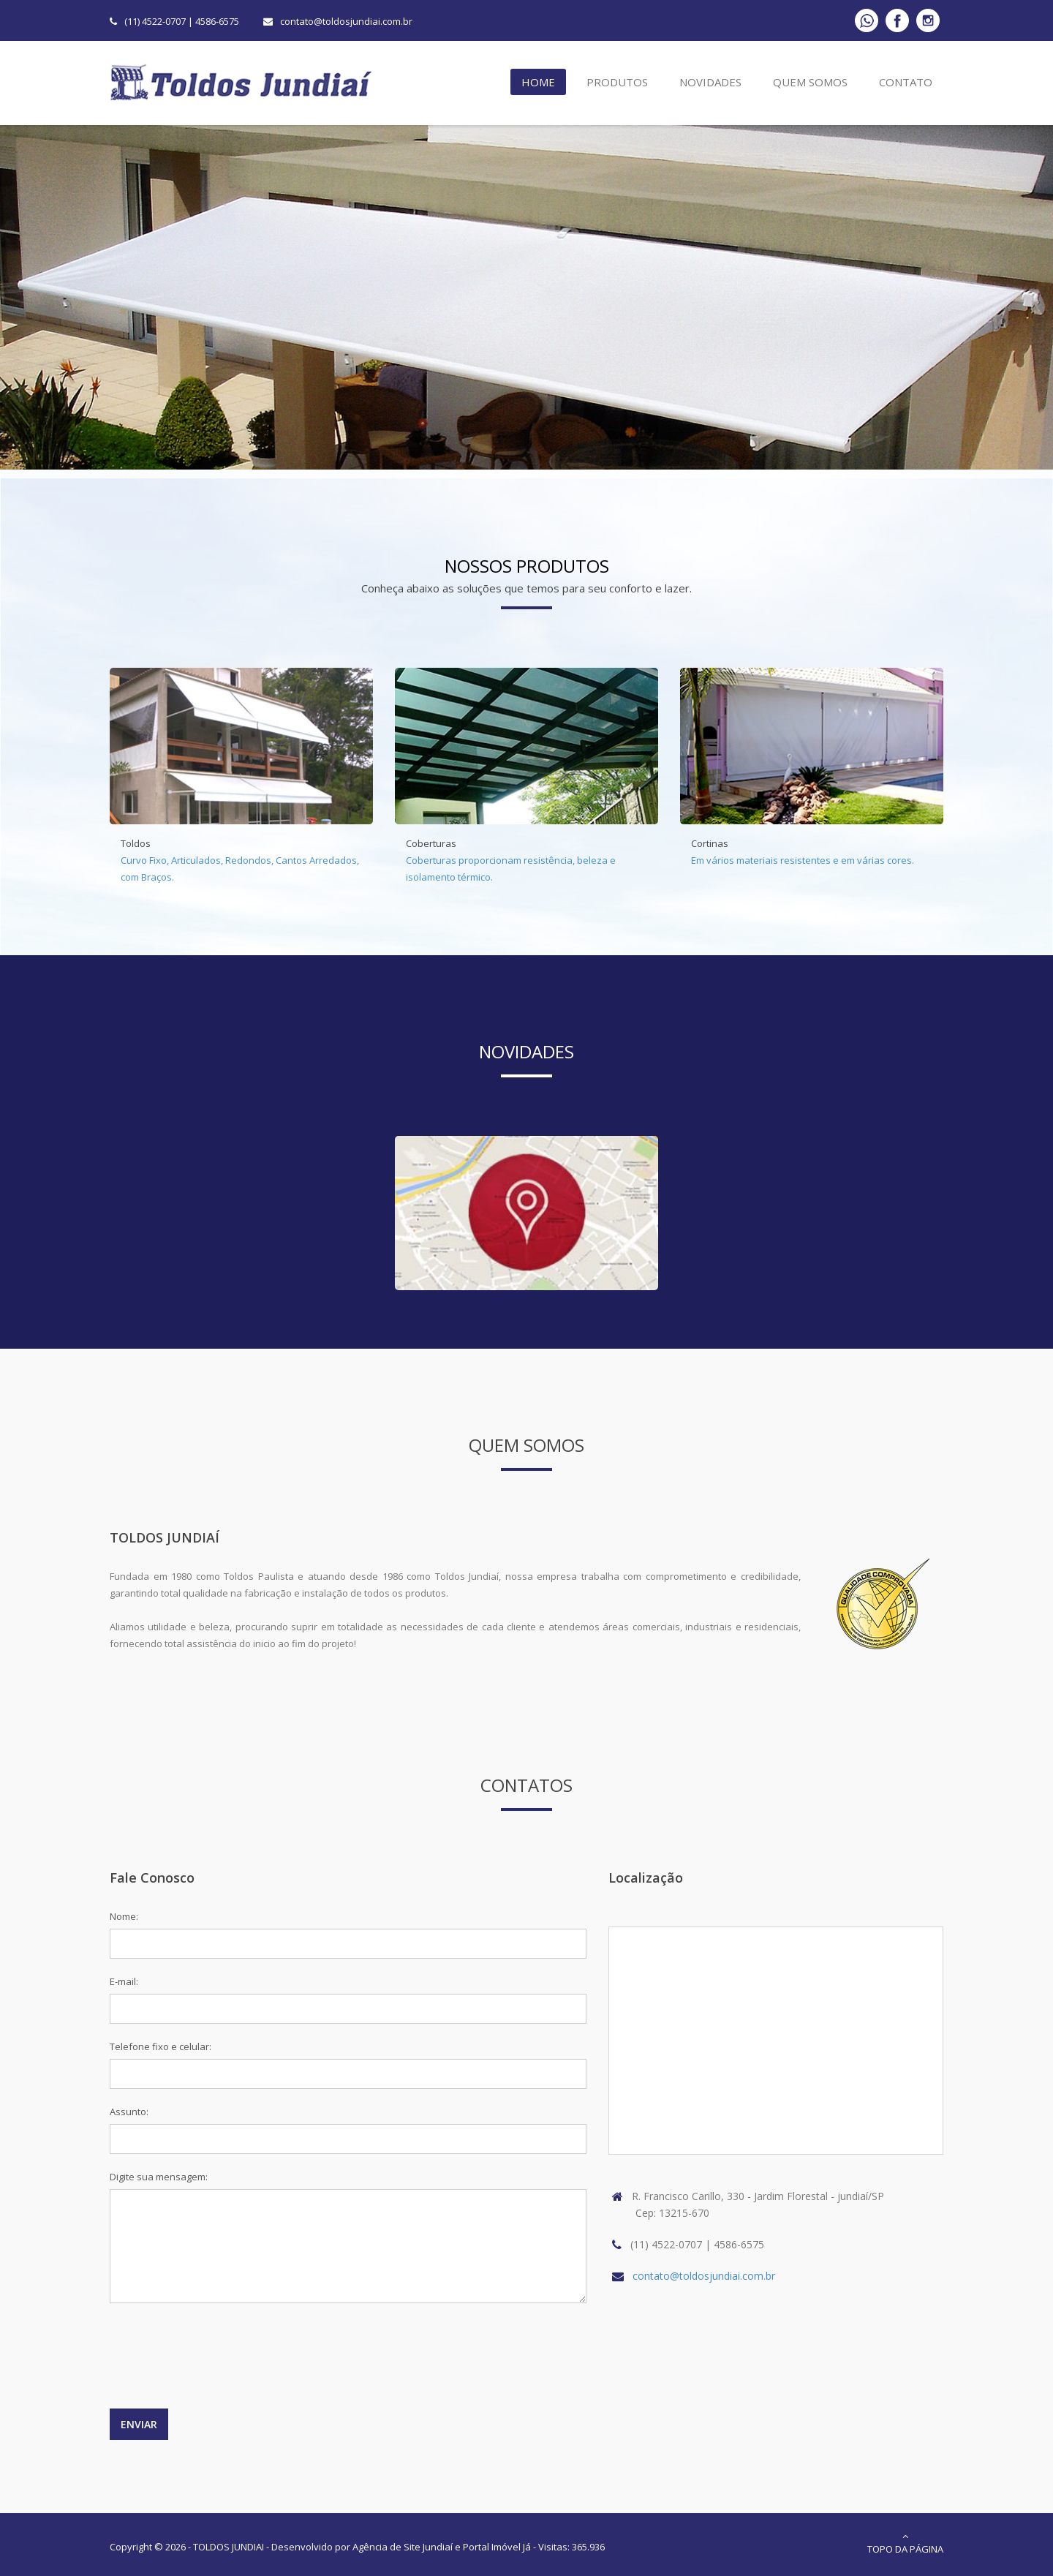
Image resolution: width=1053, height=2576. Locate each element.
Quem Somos (810, 82)
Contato (905, 82)
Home (538, 82)
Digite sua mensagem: (159, 2176)
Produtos (617, 82)
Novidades (710, 82)
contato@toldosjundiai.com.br (346, 21)
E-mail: (124, 1981)
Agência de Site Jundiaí (402, 2546)
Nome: (124, 1916)
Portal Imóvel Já (497, 2546)
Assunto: (129, 2111)
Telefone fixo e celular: (160, 2046)
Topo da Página (905, 2543)
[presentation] (221, 2363)
